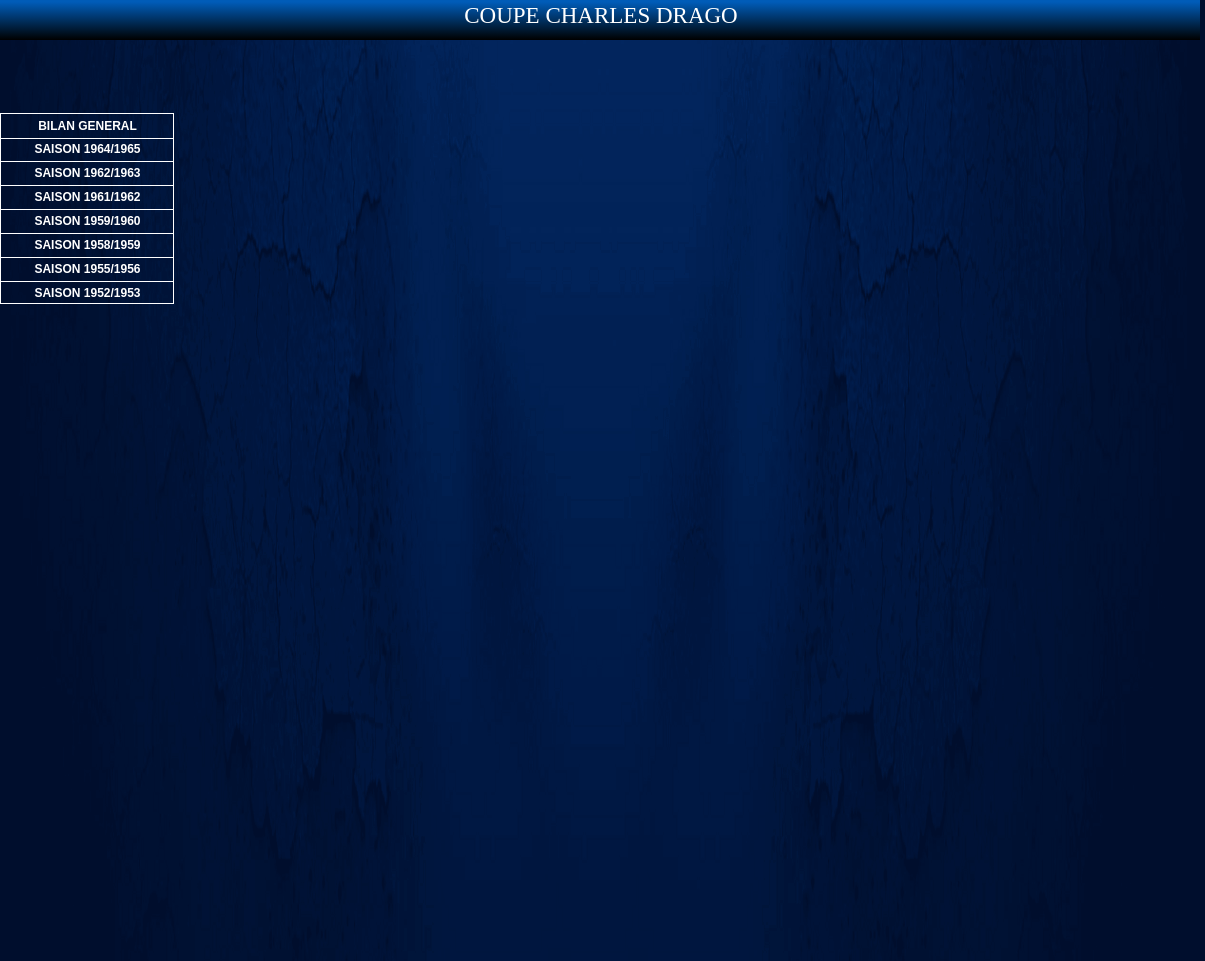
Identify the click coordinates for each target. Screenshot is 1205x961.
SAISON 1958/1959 (87, 245)
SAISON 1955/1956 (87, 269)
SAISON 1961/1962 (87, 197)
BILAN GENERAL (87, 126)
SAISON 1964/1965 (87, 149)
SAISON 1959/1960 (87, 221)
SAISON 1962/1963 (87, 173)
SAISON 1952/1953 (87, 293)
